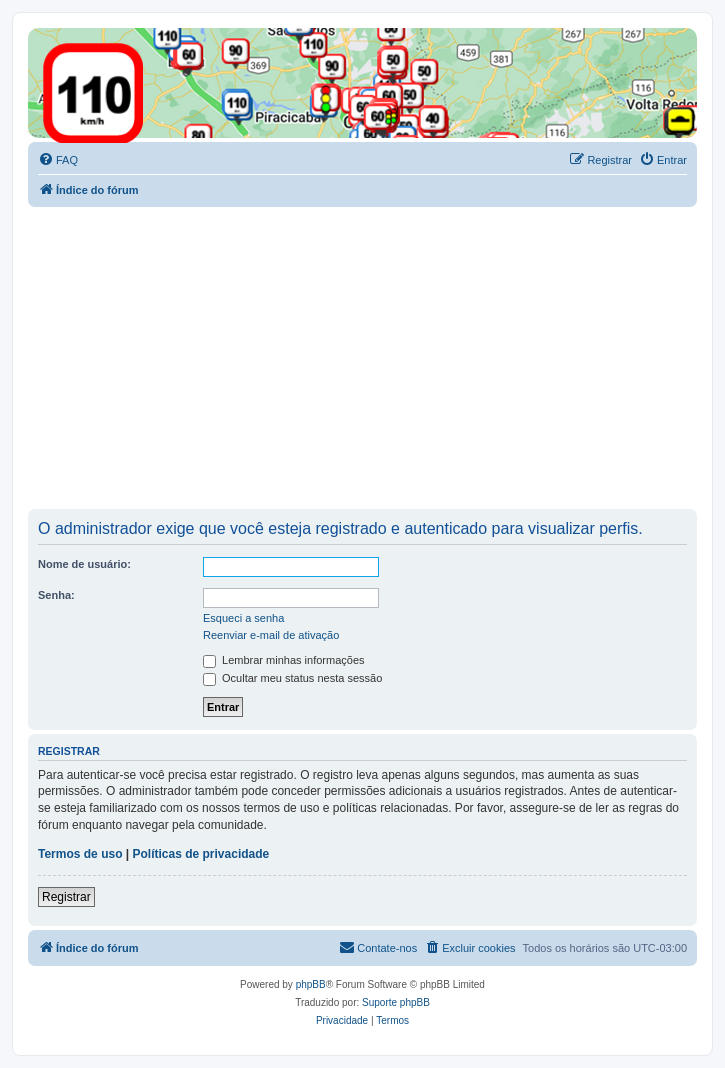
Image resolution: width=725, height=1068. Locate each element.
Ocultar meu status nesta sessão (292, 678)
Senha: (56, 595)
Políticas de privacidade (201, 854)
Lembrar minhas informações (284, 660)
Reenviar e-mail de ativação (271, 635)
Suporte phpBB (396, 1002)
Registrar (66, 897)
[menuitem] (58, 160)
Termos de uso (80, 854)
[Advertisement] (376, 357)
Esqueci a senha (243, 618)
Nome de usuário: (84, 564)
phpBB (311, 984)
